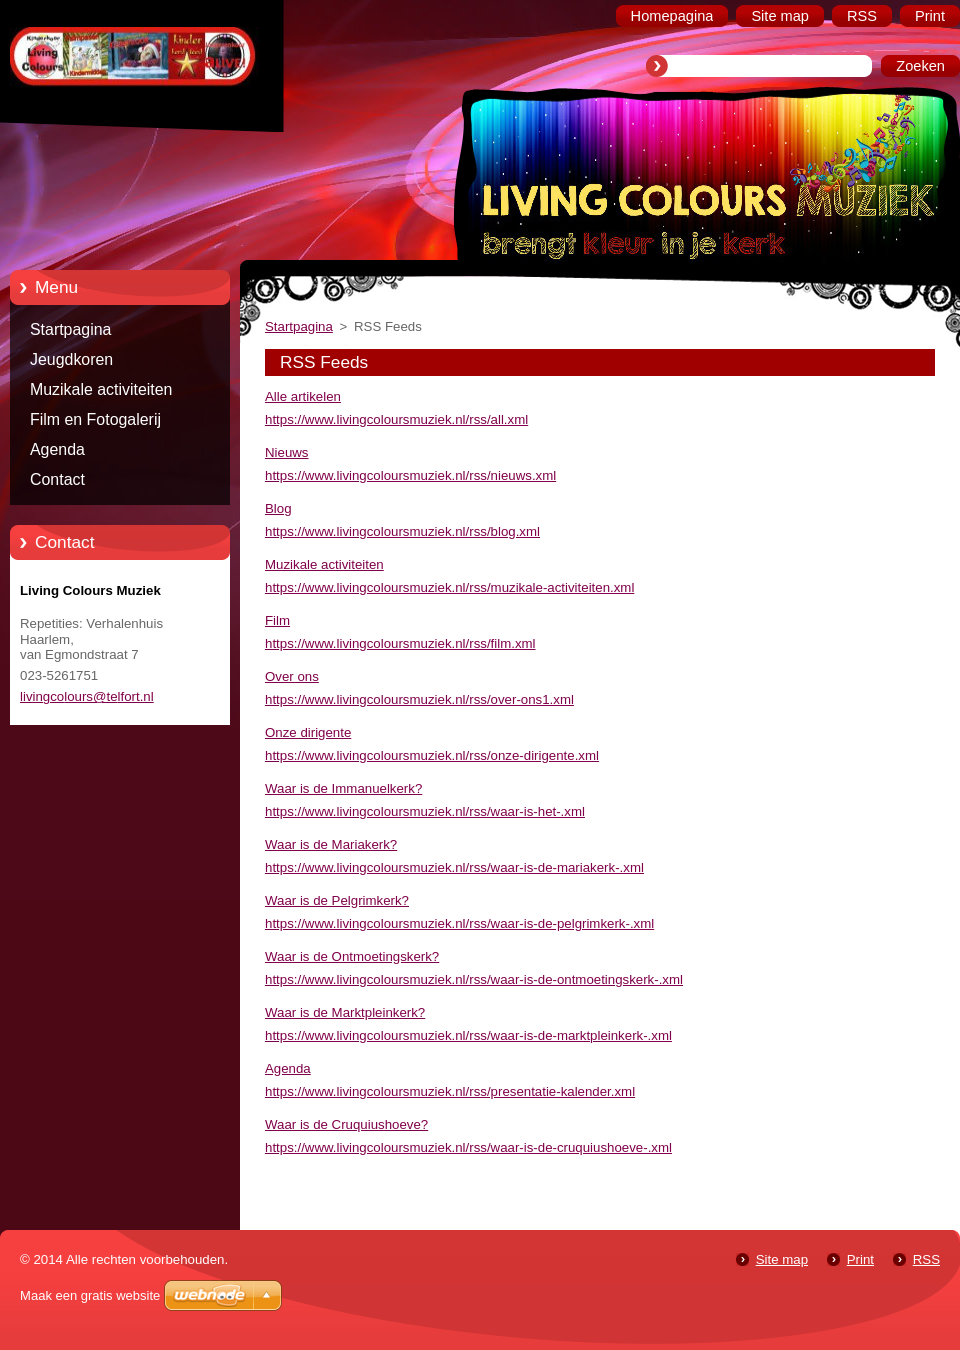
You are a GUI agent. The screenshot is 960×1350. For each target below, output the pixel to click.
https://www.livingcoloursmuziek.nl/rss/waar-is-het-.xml (425, 811)
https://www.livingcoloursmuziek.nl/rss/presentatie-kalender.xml (450, 1091)
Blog (278, 508)
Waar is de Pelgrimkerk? (337, 900)
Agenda (57, 449)
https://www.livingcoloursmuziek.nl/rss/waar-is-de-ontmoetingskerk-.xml (474, 979)
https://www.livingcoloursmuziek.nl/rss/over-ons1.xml (419, 699)
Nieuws (287, 452)
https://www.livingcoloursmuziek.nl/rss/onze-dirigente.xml (432, 755)
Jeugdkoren (71, 359)
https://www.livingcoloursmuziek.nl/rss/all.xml (396, 419)
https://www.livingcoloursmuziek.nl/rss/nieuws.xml (410, 475)
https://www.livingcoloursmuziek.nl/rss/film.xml (400, 643)
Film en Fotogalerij (95, 419)
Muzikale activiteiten (101, 389)
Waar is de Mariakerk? (331, 844)
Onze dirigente (308, 732)
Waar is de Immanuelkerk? (343, 788)
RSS (926, 1259)
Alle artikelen (303, 396)
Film (277, 620)
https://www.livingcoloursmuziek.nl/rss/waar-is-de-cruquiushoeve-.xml (468, 1147)
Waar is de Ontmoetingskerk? (352, 956)
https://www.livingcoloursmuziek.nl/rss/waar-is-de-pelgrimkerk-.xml (459, 923)
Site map (782, 1259)
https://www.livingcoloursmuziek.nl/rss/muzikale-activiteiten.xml (449, 587)
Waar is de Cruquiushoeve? (346, 1124)
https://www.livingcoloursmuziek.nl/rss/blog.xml (402, 531)
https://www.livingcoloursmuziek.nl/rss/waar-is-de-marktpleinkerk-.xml (468, 1035)
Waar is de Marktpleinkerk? (345, 1012)
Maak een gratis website (90, 1295)
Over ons (292, 676)
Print (860, 1259)
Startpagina (70, 329)
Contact (57, 479)
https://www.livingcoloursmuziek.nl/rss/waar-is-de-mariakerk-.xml (454, 867)
